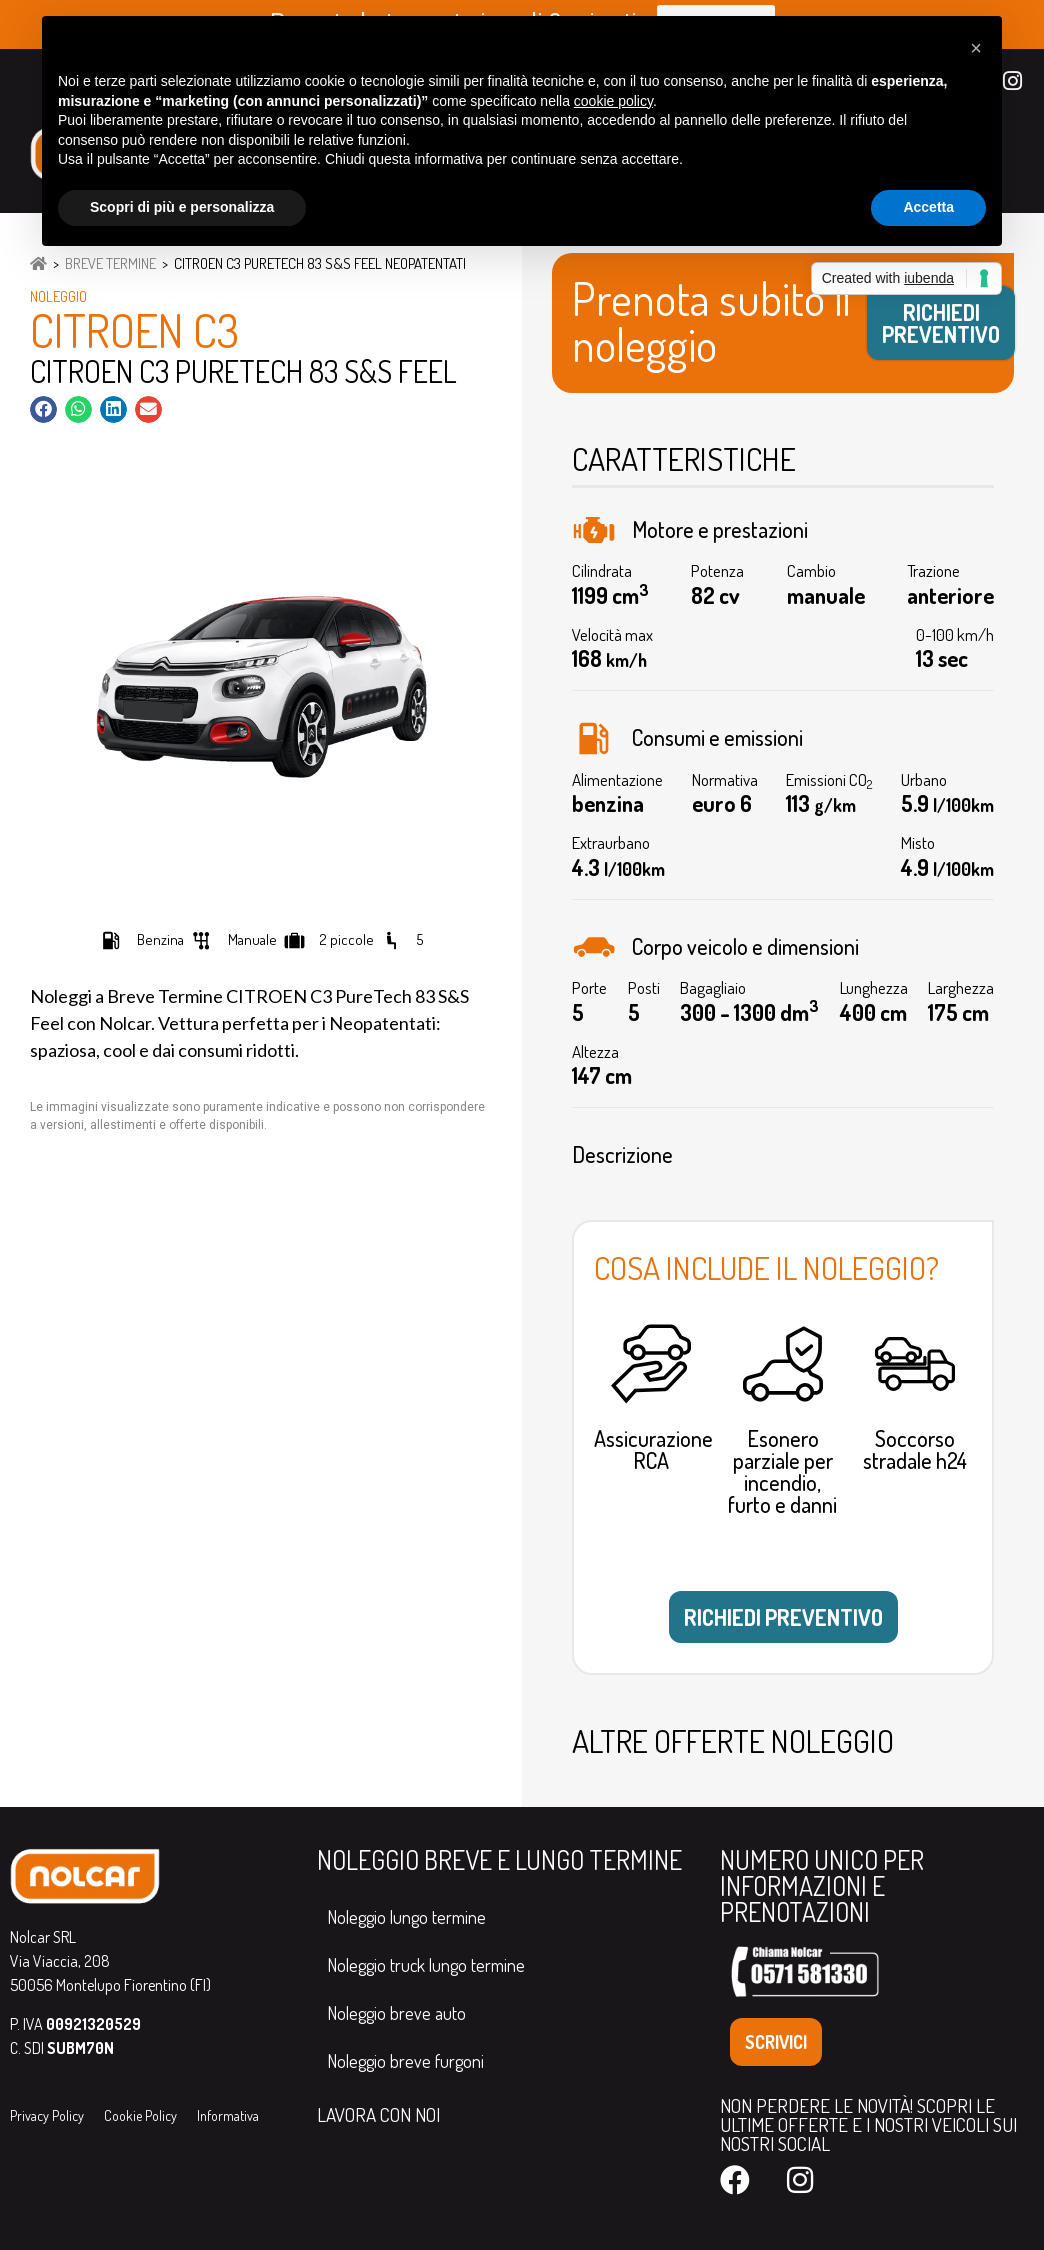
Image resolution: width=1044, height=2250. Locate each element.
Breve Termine (110, 263)
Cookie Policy (140, 2115)
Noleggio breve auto (396, 2013)
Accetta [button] (928, 207)
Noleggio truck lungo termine (426, 1965)
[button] (43, 409)
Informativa (228, 2115)
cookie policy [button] (613, 101)
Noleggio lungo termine (406, 1917)
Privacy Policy (47, 2115)
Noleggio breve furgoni (405, 2061)
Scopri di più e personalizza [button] (182, 207)
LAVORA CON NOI (378, 2114)
